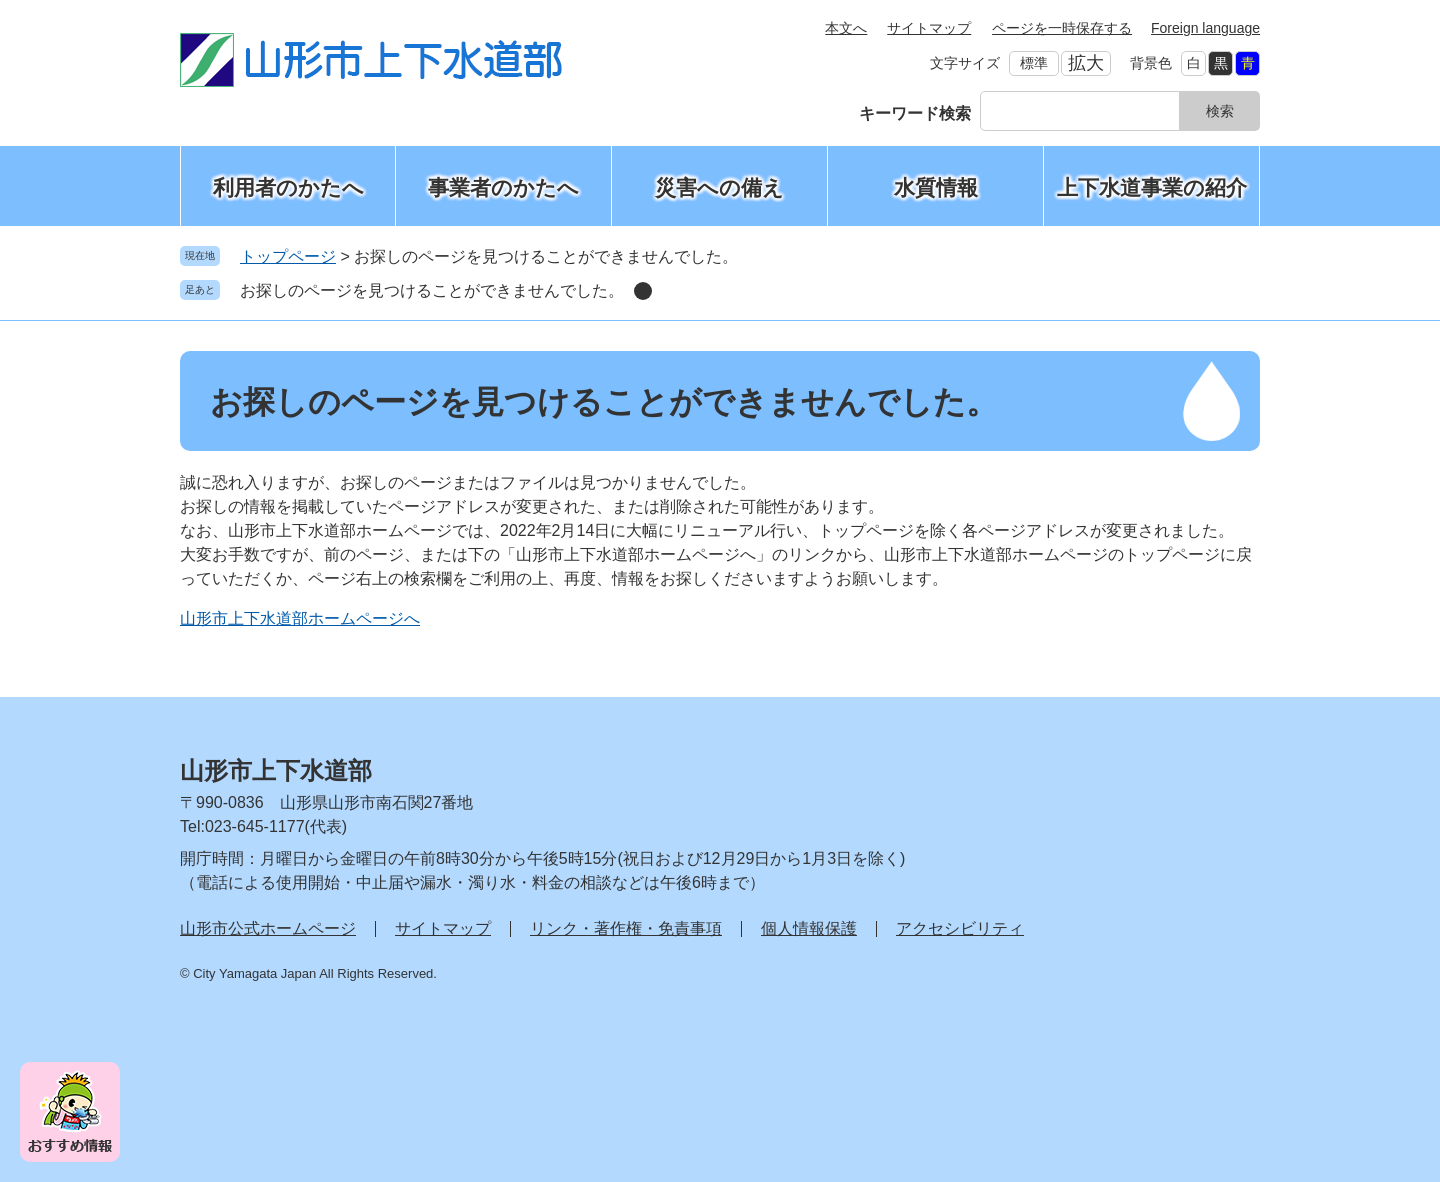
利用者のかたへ (288, 187)
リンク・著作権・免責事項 (626, 928)
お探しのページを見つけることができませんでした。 (432, 290)
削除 (643, 291)
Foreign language (1205, 28)
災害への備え (719, 187)
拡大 (1086, 63)
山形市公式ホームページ (268, 928)
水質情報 (936, 187)
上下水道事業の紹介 (1152, 187)
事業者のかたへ (503, 187)
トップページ (288, 256)
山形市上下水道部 (276, 770)
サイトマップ (929, 28)
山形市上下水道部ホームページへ (300, 618)
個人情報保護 (809, 928)
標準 (1034, 63)
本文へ (846, 28)
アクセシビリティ (960, 928)
